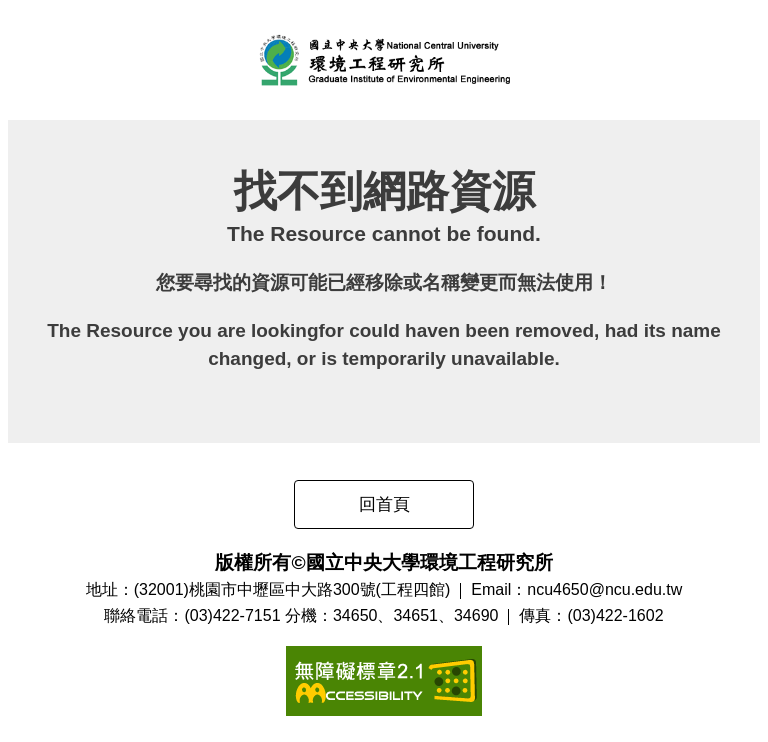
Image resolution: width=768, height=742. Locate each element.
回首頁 (384, 504)
